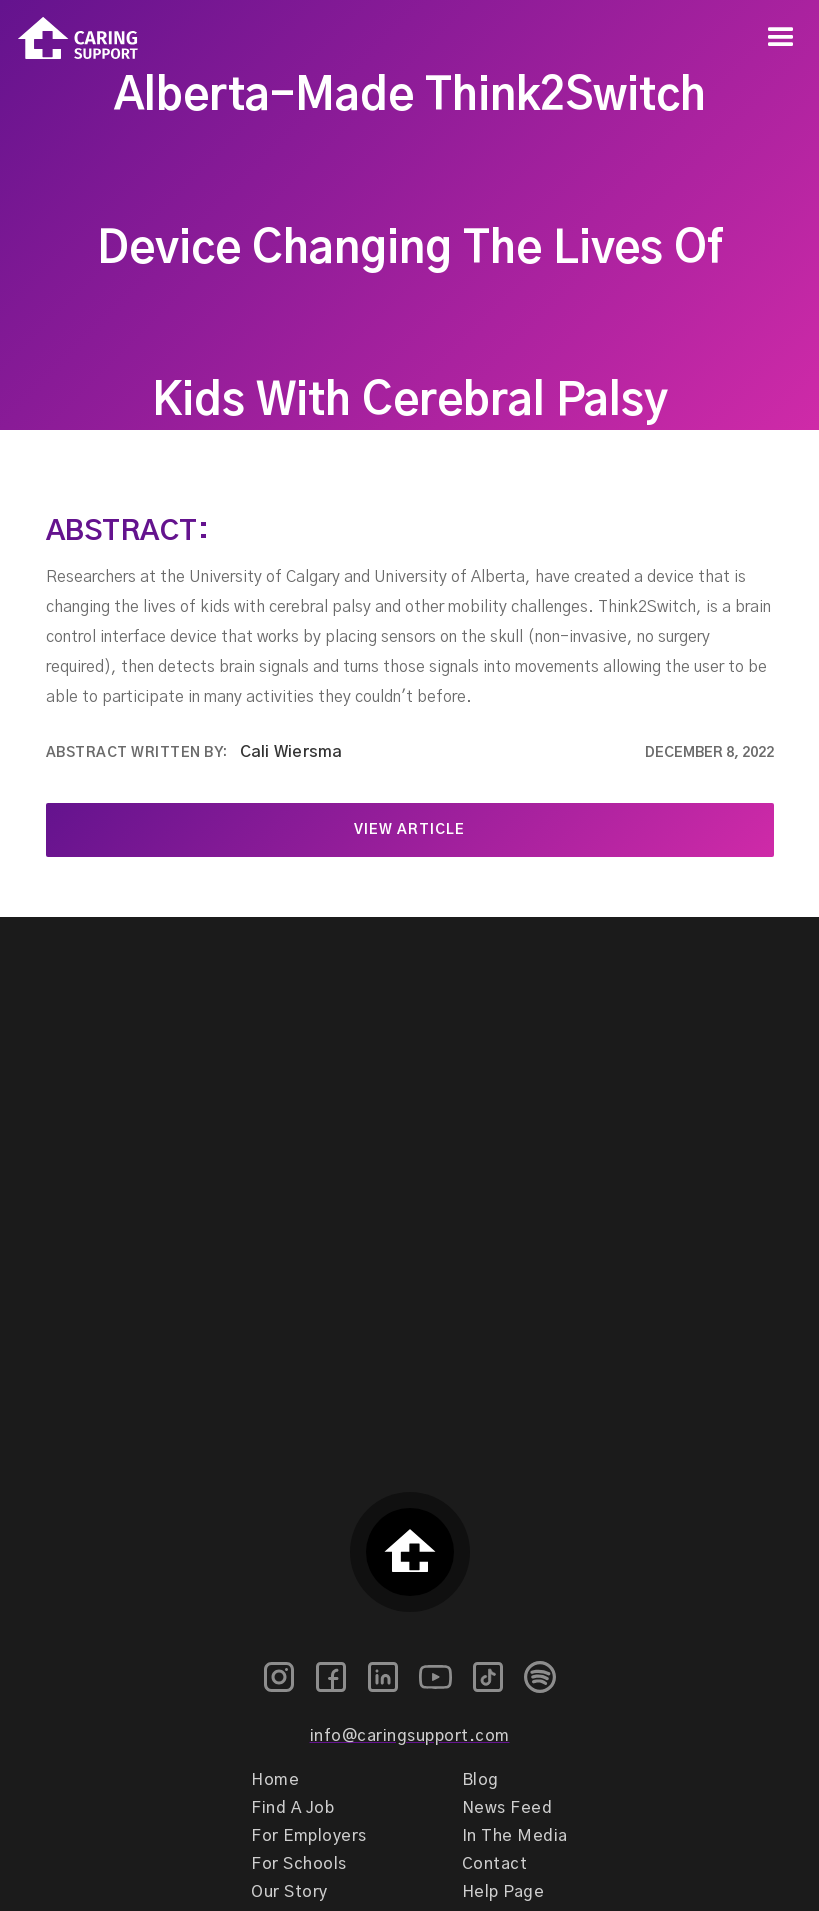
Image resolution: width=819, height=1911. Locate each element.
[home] (69, 38)
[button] (781, 38)
